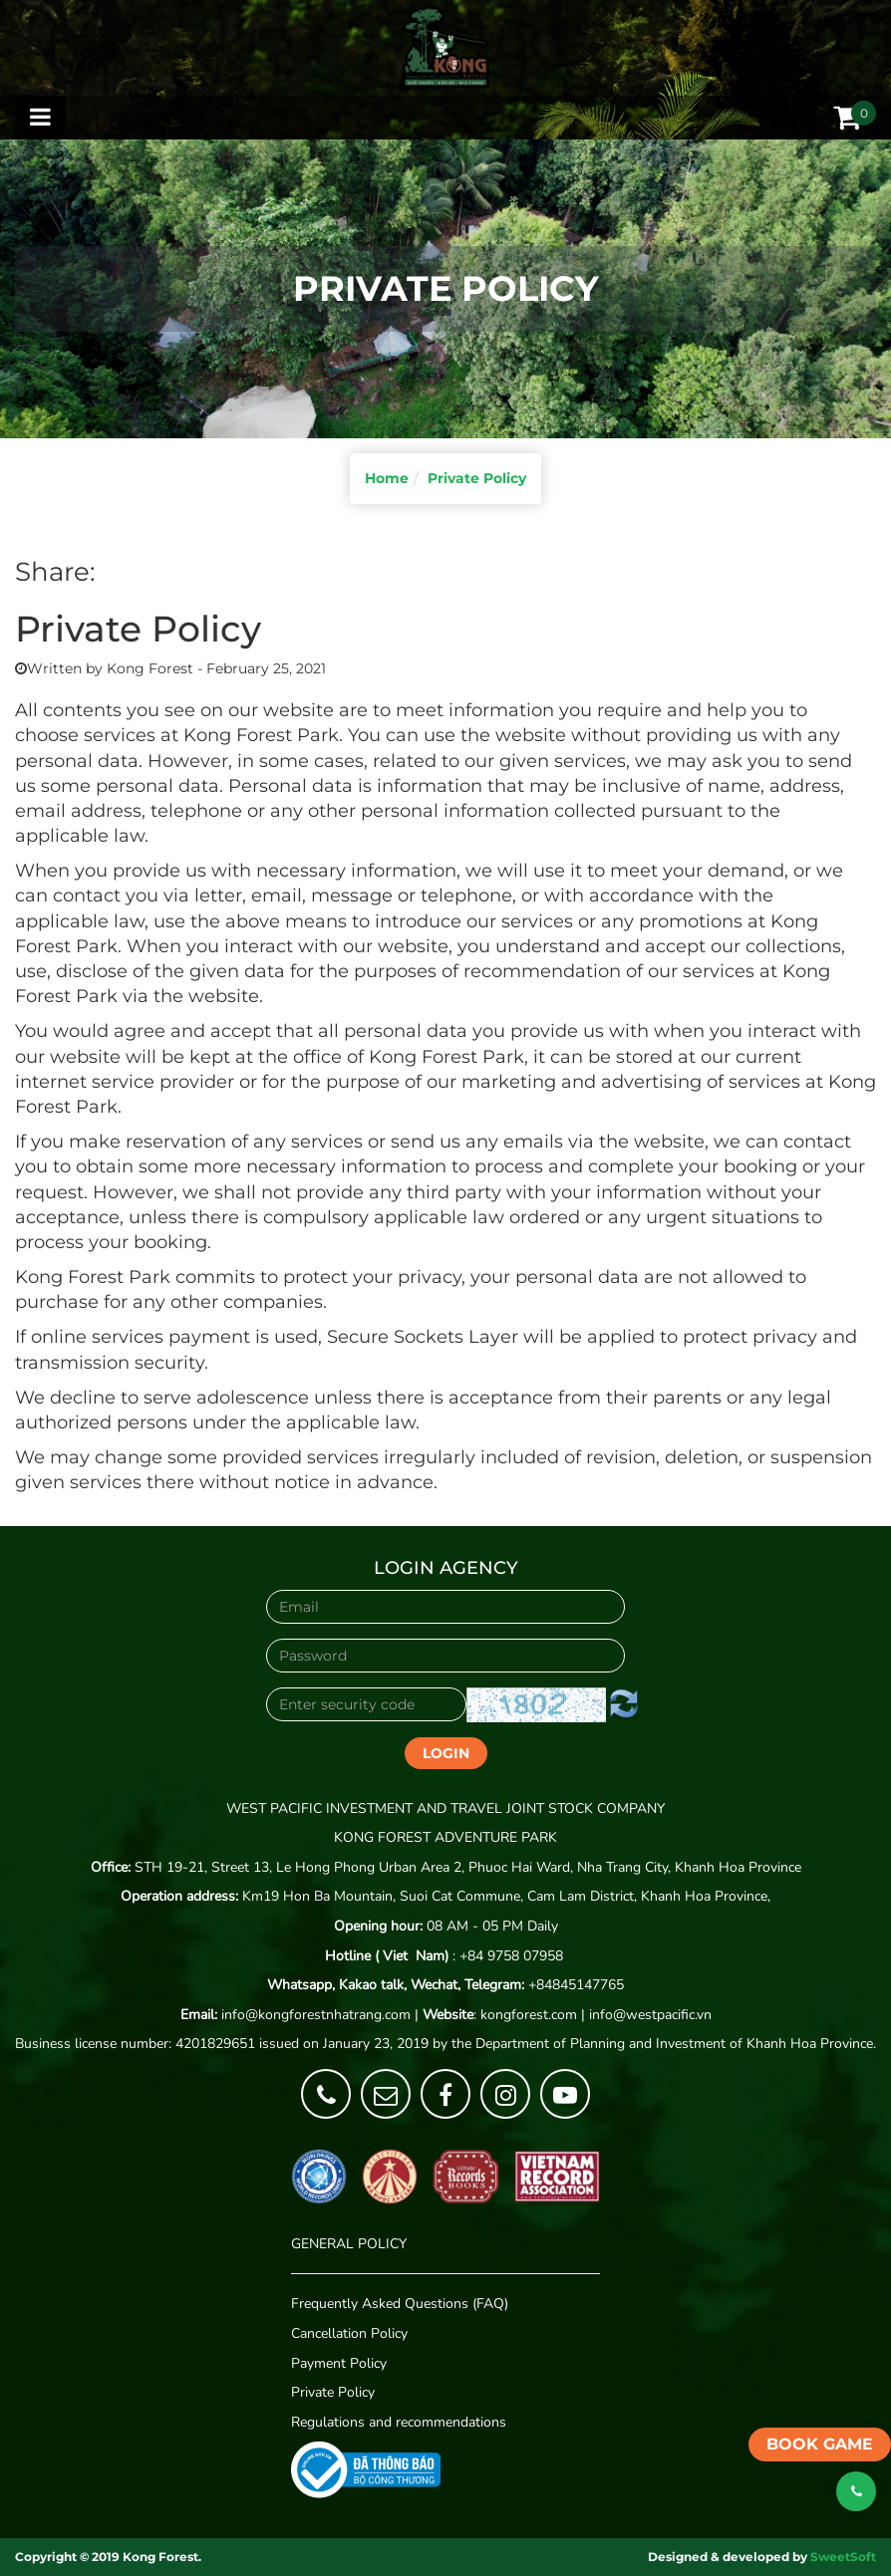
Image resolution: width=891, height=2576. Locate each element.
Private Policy (477, 478)
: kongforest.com (500, 2014)
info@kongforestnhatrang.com (316, 2014)
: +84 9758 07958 (444, 1955)
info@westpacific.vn (650, 2014)
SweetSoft (843, 2556)
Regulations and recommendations (398, 2422)
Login (446, 1753)
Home (387, 478)
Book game (819, 2444)
